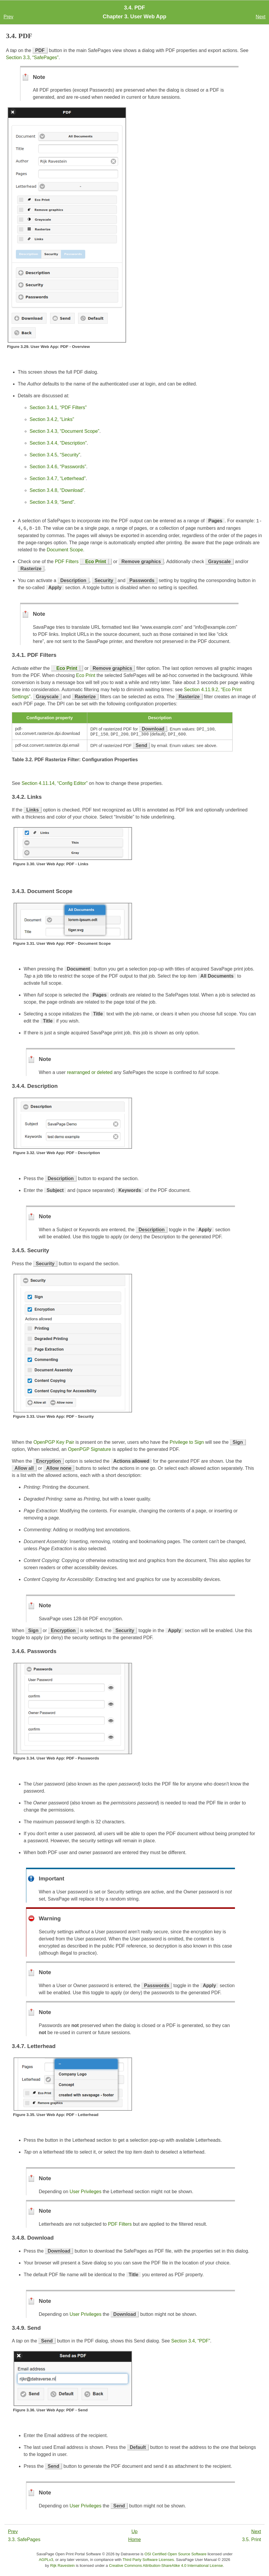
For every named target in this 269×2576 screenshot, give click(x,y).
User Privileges (86, 2192)
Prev (8, 16)
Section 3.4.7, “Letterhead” (58, 478)
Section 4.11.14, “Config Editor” (55, 784)
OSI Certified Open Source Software (175, 2555)
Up (134, 2532)
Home (134, 2540)
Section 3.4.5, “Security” (55, 454)
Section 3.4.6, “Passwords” (58, 466)
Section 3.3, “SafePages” (32, 57)
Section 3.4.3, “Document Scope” (64, 431)
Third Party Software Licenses (148, 2560)
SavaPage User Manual (196, 2560)
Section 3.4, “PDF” (190, 2341)
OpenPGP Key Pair (53, 1443)
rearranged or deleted (89, 1073)
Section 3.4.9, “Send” (52, 502)
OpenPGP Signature (89, 1450)
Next (260, 16)
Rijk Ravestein (62, 2566)
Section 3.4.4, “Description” (58, 442)
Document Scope (65, 549)
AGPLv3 (46, 2560)
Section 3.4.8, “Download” (57, 490)
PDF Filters (66, 561)
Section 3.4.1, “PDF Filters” (58, 407)
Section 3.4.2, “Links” (52, 419)
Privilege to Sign (187, 1443)
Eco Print (95, 561)
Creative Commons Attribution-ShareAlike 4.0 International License (166, 2566)
